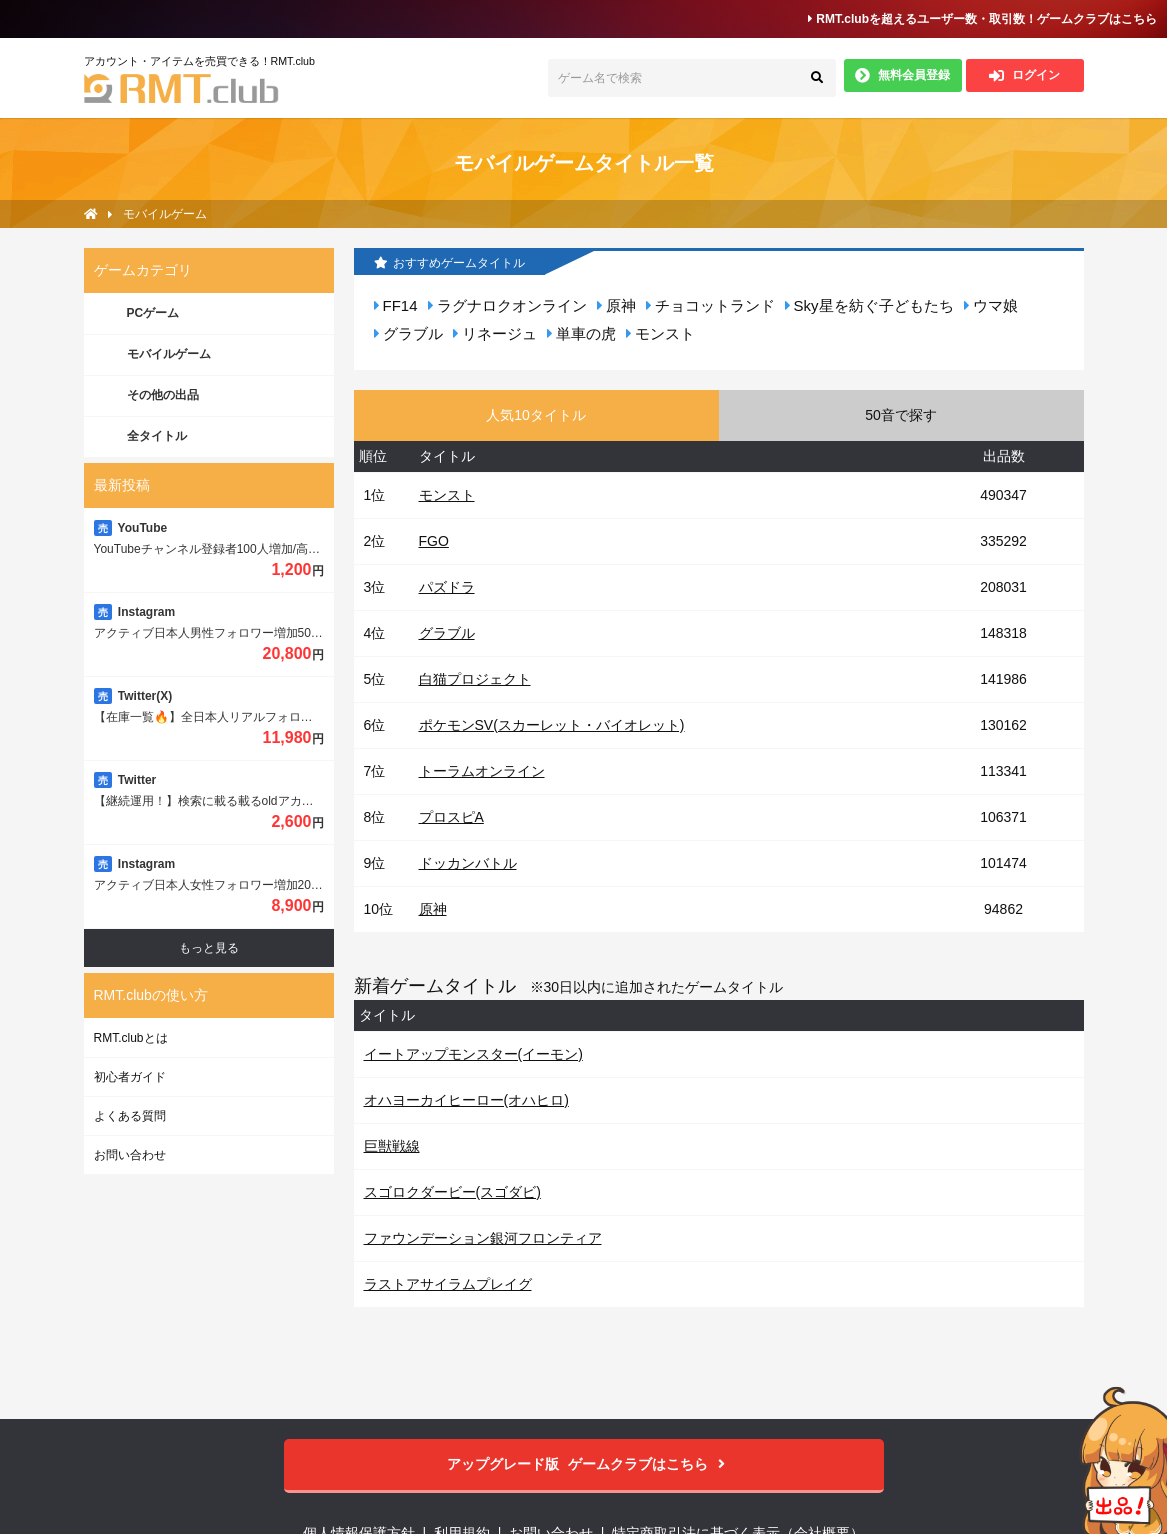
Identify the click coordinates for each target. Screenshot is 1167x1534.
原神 (616, 305)
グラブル (408, 333)
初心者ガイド (130, 1077)
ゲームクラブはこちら (583, 1464)
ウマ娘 (991, 305)
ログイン (1024, 75)
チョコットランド (710, 305)
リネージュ (495, 333)
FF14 (396, 305)
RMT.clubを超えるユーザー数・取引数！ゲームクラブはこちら (982, 19)
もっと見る (209, 948)
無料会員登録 (902, 75)
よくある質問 (130, 1116)
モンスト (660, 333)
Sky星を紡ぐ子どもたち (869, 305)
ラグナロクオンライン (507, 305)
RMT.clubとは (131, 1038)
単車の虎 (581, 333)
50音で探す (901, 415)
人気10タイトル (536, 415)
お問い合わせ (130, 1155)
